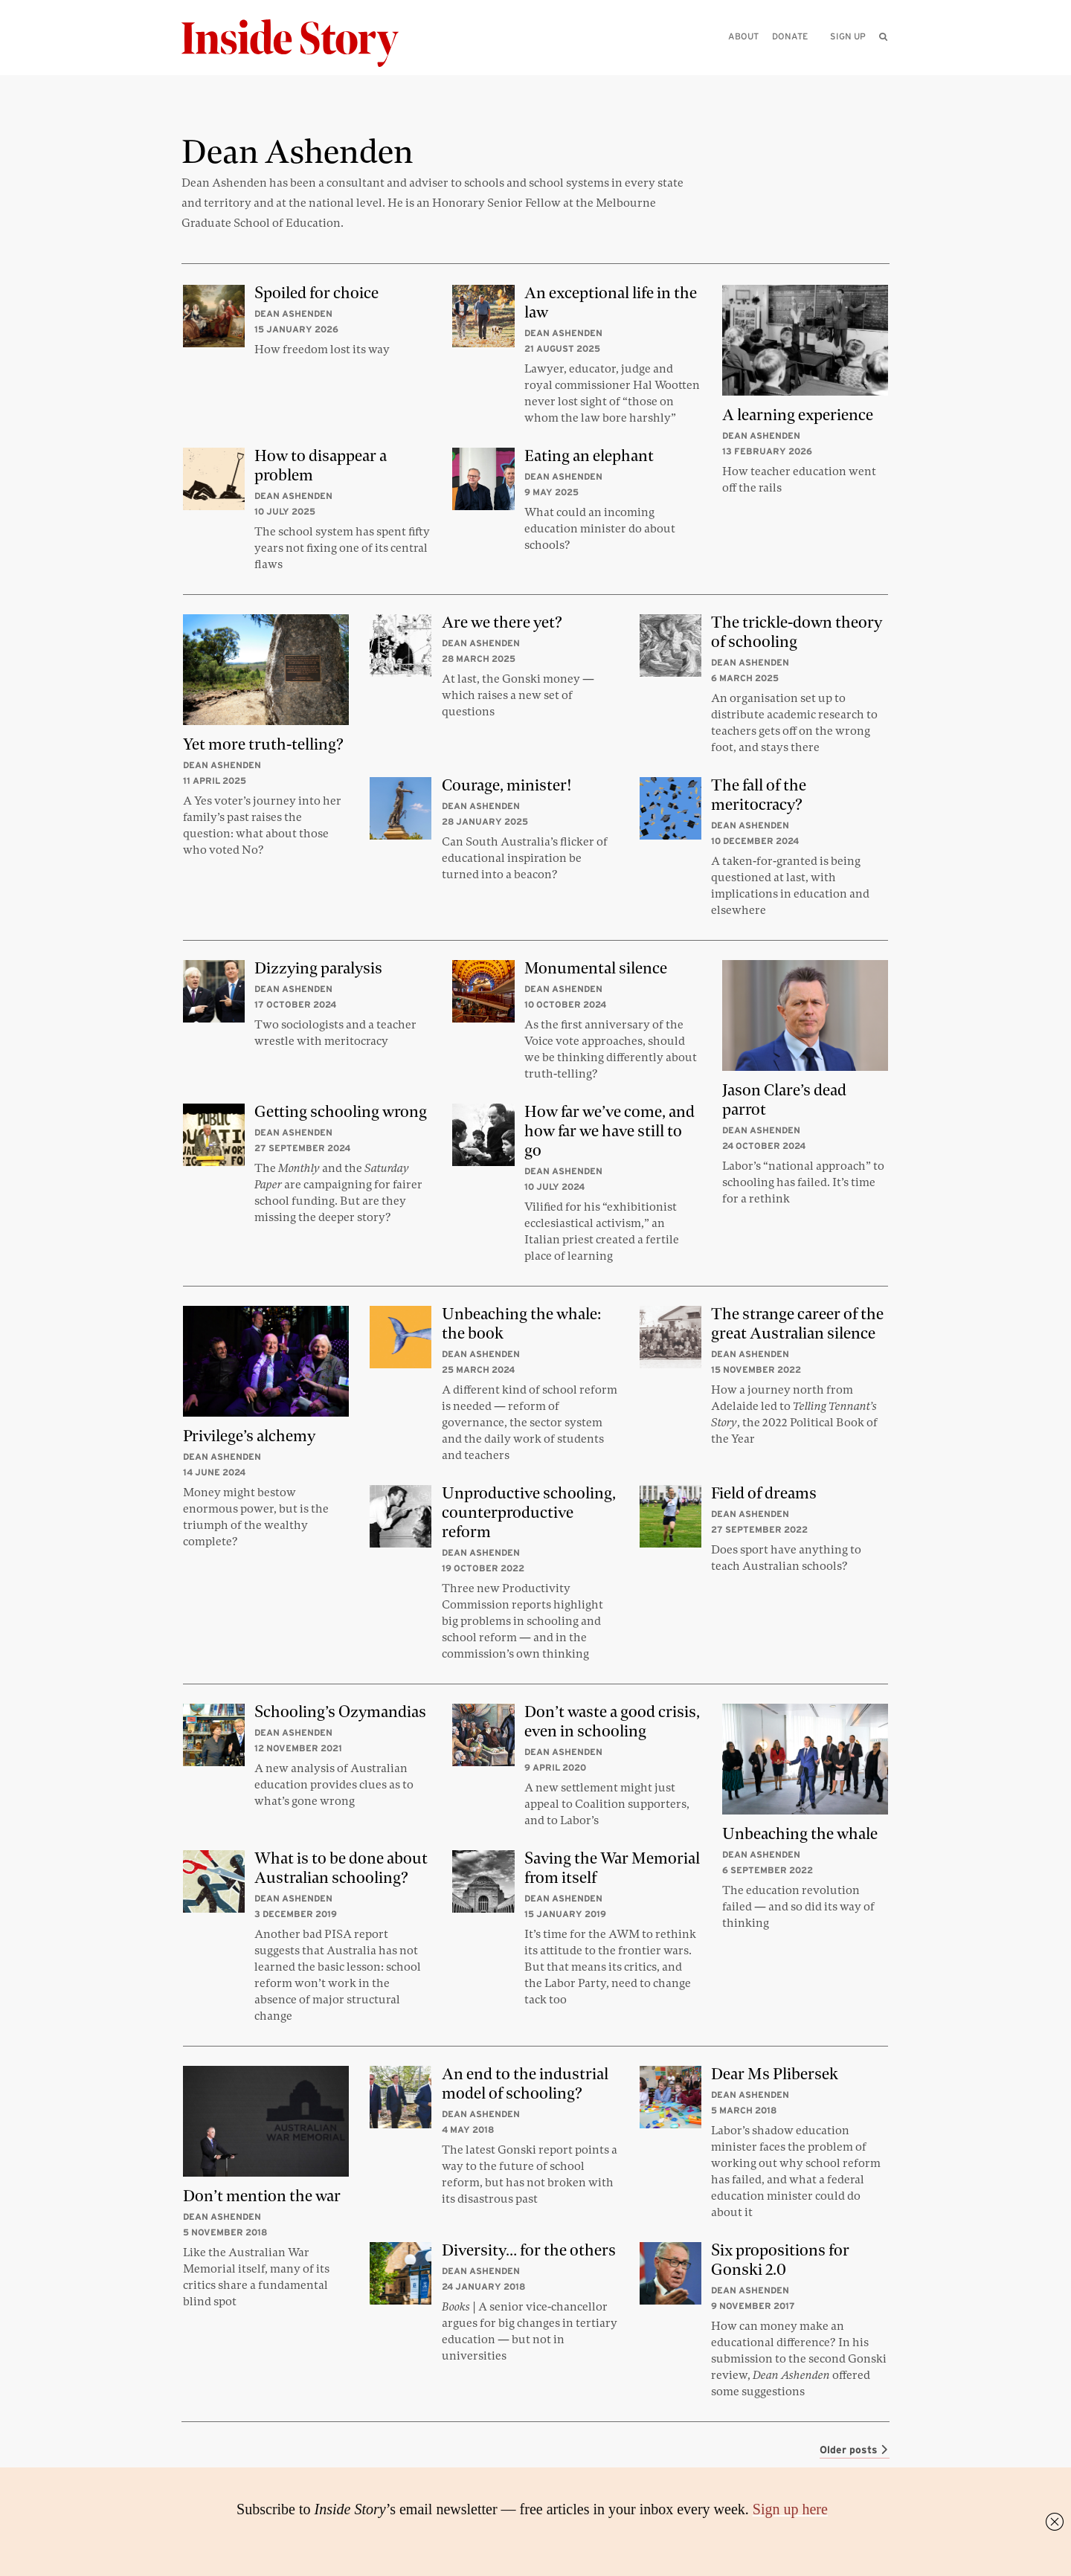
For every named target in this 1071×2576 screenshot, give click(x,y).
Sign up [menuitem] (848, 36)
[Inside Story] (300, 43)
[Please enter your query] (806, 57)
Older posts (855, 2450)
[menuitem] (883, 36)
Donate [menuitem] (790, 36)
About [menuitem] (743, 36)
